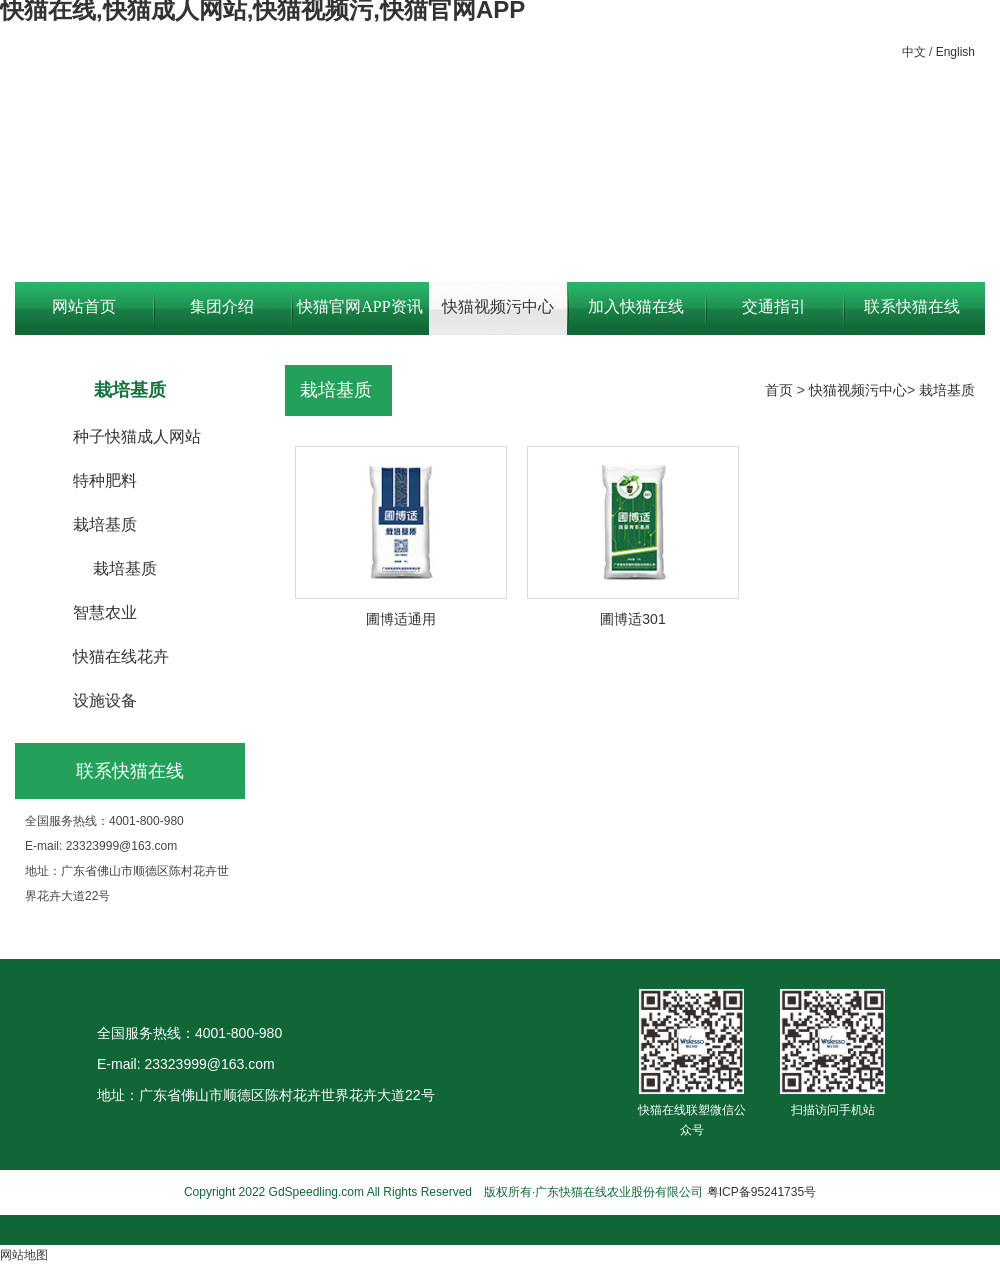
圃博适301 (632, 619)
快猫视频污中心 (498, 306)
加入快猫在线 (636, 306)
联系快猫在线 (912, 306)
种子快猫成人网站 (137, 436)
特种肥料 (105, 480)
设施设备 (105, 700)
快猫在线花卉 (121, 656)
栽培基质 (105, 524)
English (955, 52)
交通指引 (774, 306)
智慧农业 (105, 612)
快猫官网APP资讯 (359, 306)
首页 (779, 390)
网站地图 (24, 1255)
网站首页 (84, 306)
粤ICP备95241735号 (761, 1192)
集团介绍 (222, 306)
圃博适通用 (401, 619)
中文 (914, 52)
